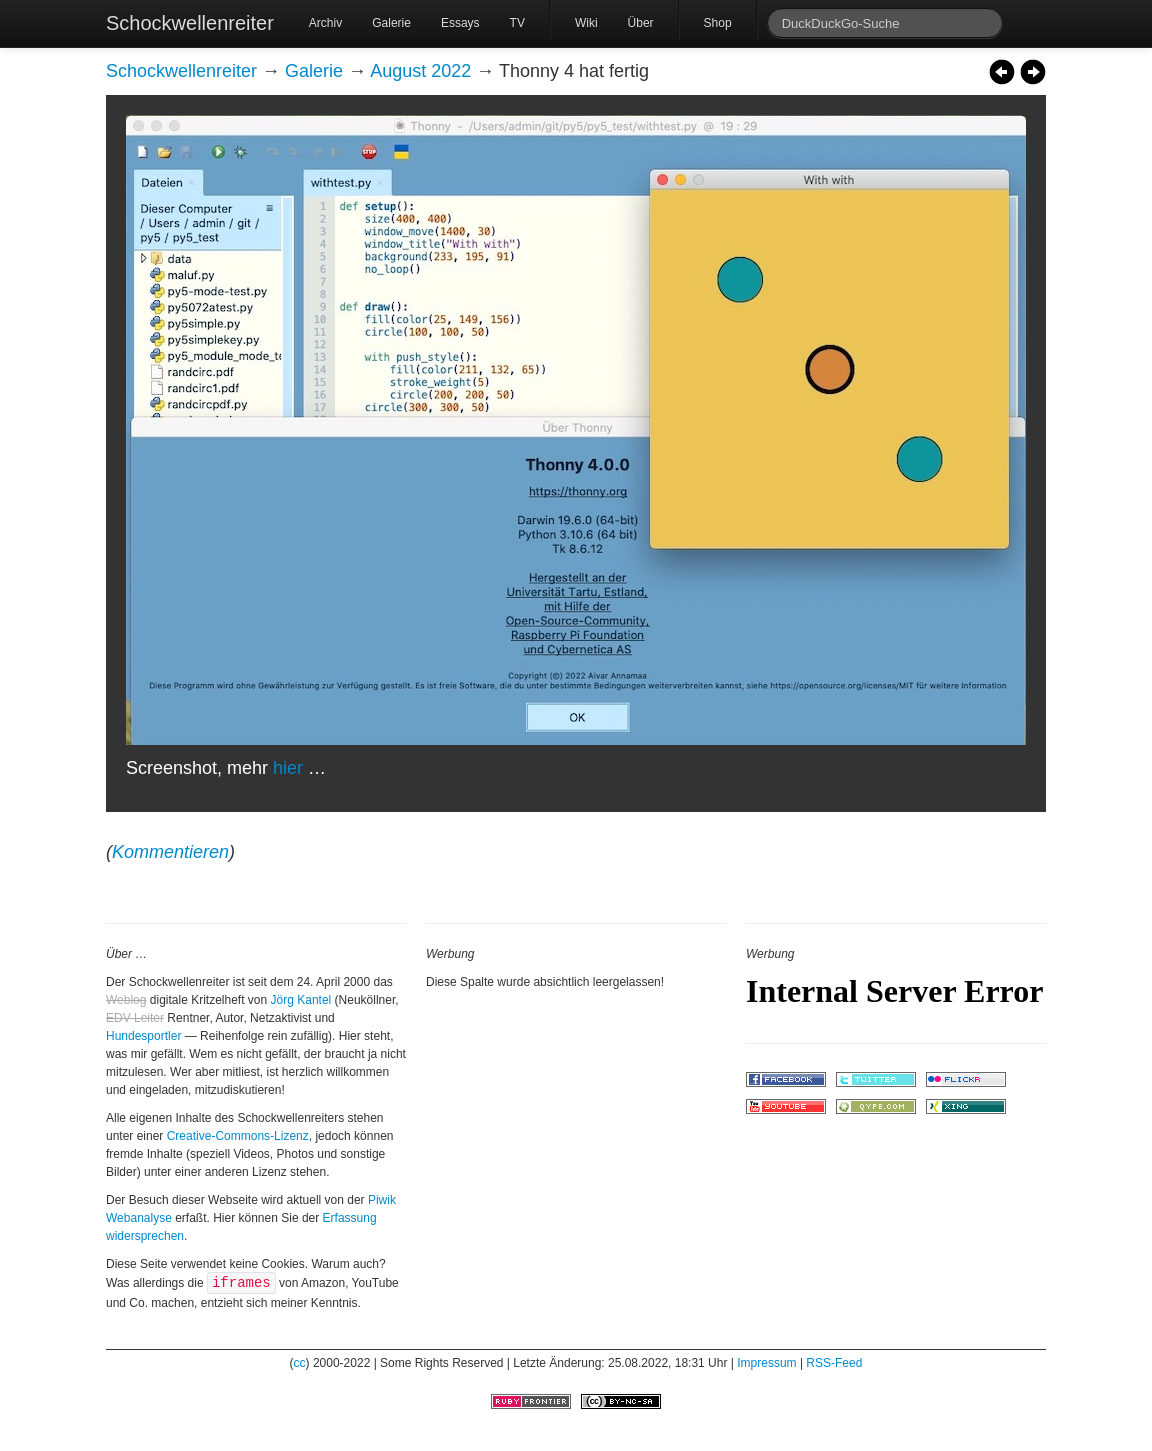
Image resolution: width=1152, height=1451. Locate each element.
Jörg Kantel (301, 1000)
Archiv (325, 23)
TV (517, 23)
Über (641, 23)
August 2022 (420, 71)
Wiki (586, 23)
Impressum (766, 1363)
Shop (718, 23)
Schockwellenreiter (190, 23)
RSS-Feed (834, 1363)
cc (300, 1363)
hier (288, 768)
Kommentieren (170, 852)
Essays (460, 23)
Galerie (391, 23)
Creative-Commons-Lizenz (238, 1136)
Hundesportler (143, 1036)
